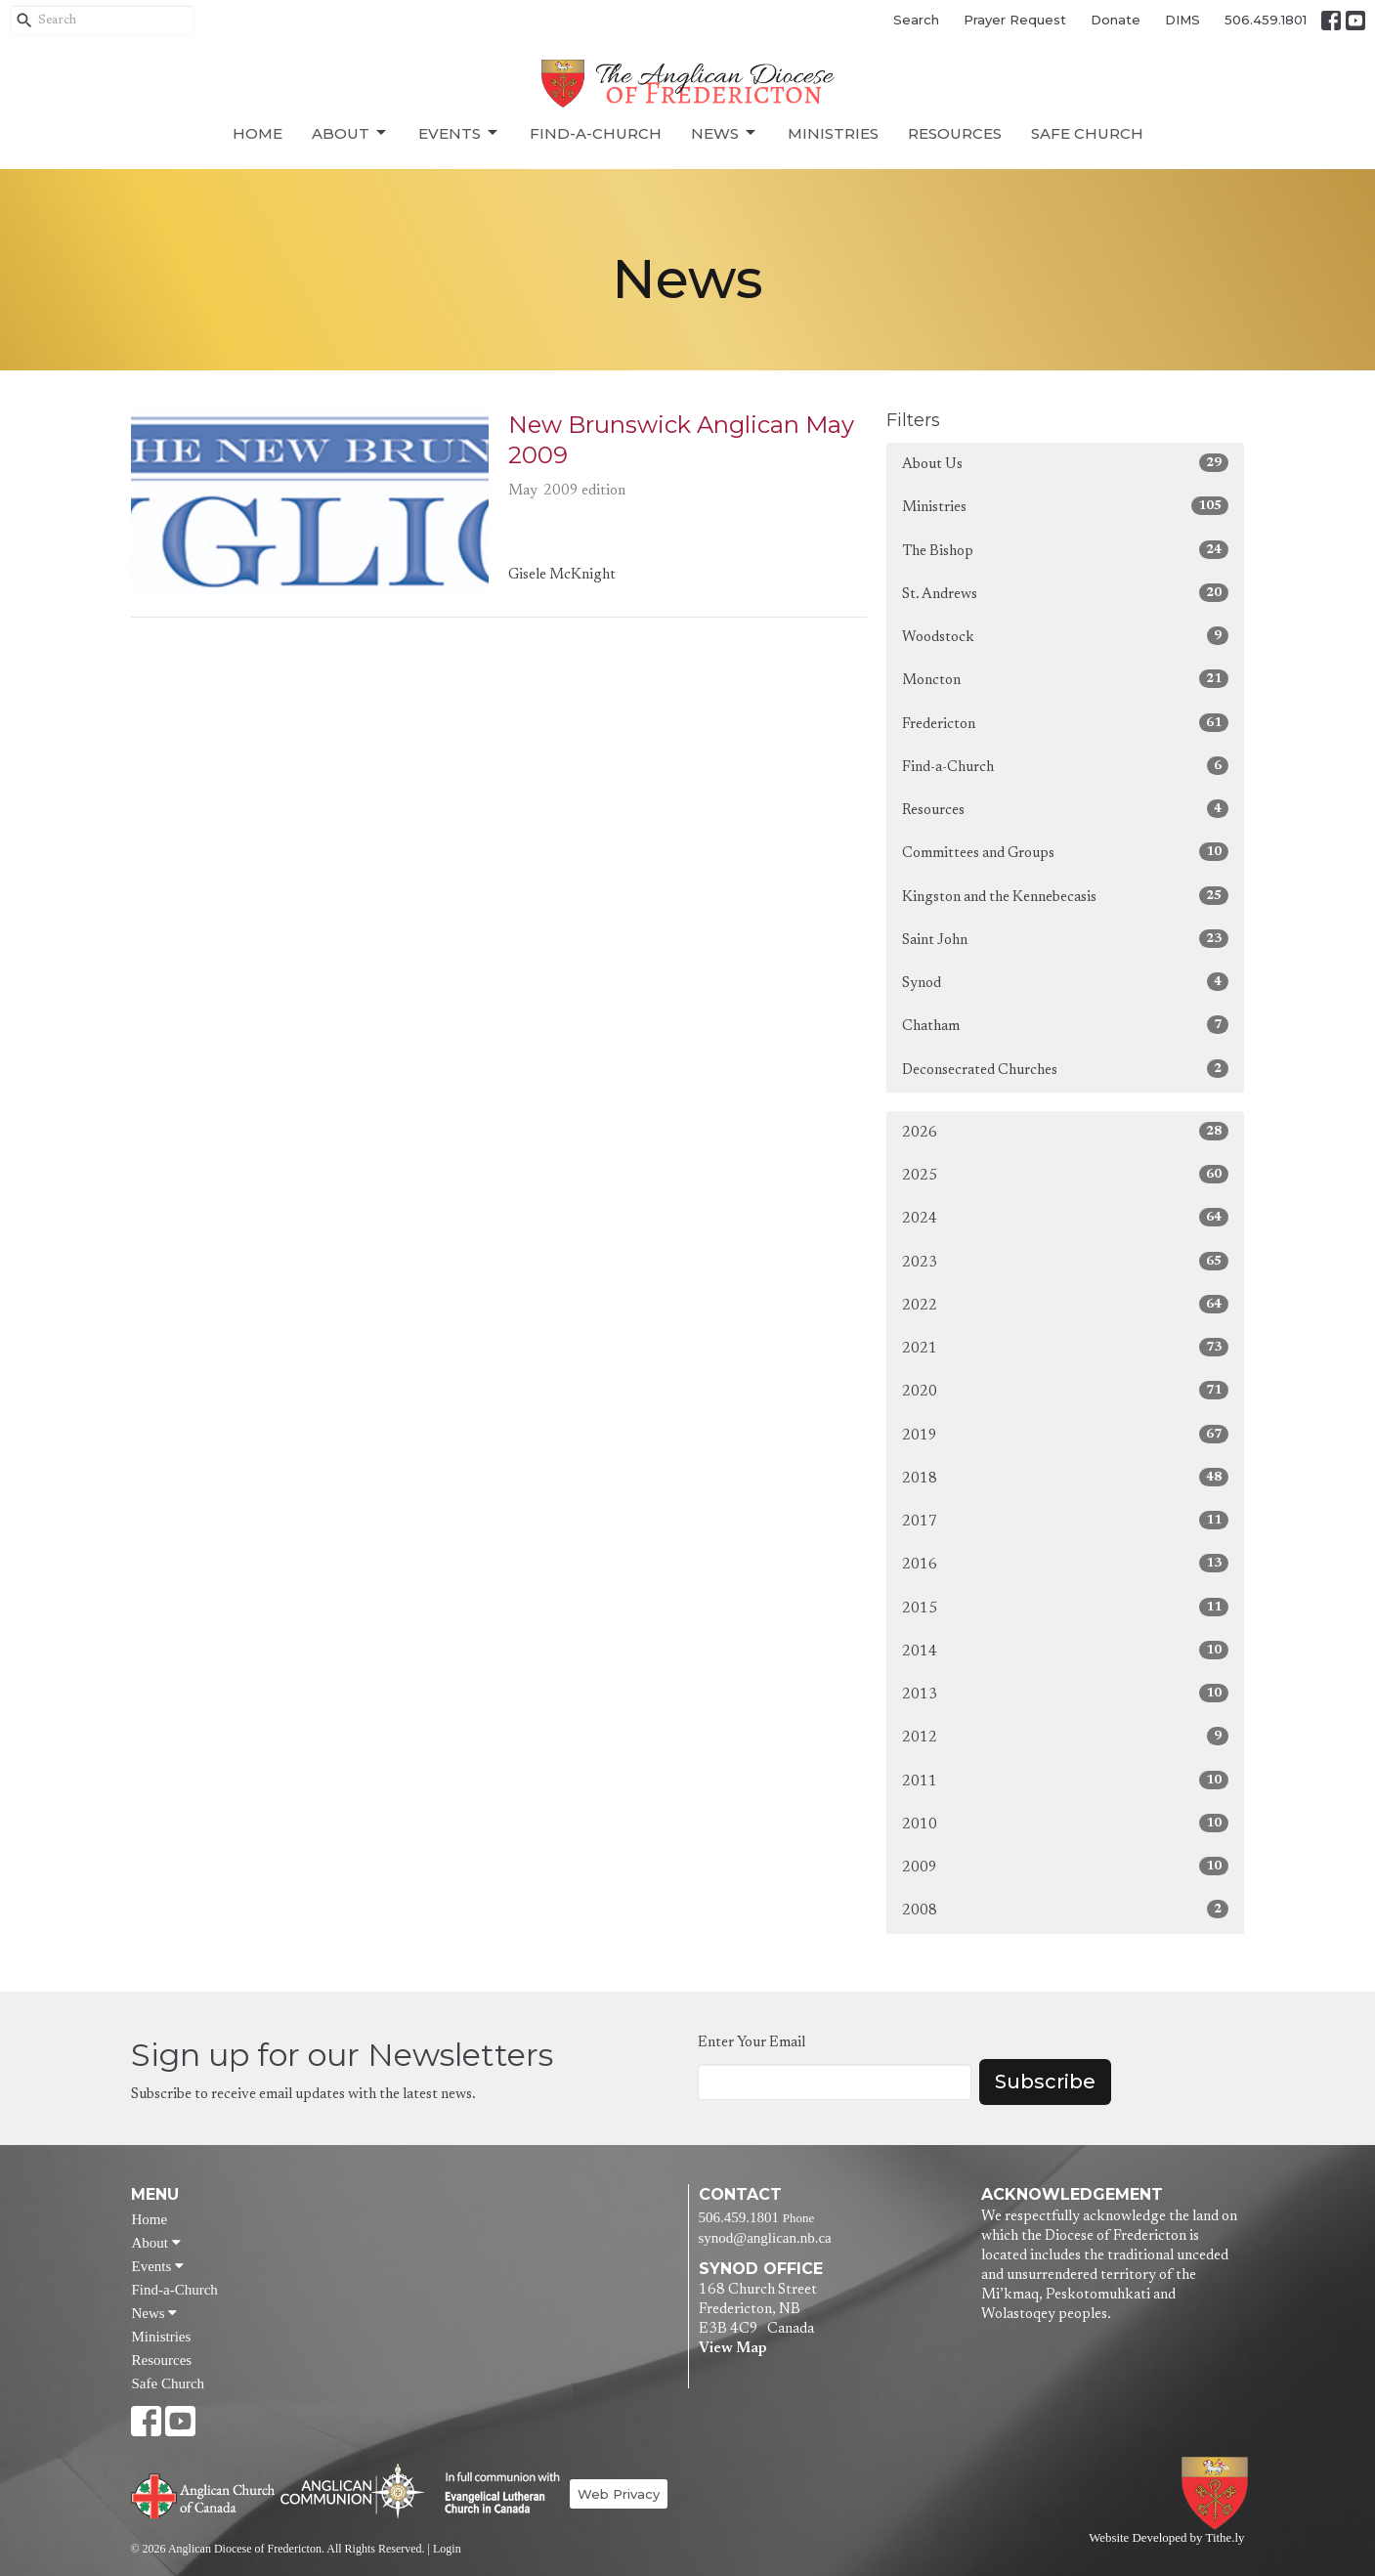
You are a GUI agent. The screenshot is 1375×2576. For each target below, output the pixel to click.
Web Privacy (619, 2494)
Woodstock (1065, 635)
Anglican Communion (352, 2490)
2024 (1065, 1217)
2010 (1065, 1823)
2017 (1065, 1520)
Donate (1115, 19)
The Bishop (1065, 549)
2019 (1065, 1434)
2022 (1065, 1304)
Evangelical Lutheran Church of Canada (495, 2493)
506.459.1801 (1266, 19)
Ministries (833, 133)
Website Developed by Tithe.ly (1166, 2538)
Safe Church (1087, 133)
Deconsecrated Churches (1065, 1068)
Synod (1065, 981)
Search (916, 19)
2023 (1065, 1261)
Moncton (1065, 678)
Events (459, 133)
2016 (1065, 1563)
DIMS (1182, 19)
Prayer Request (1015, 19)
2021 (1065, 1347)
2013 (1065, 1693)
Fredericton (1065, 722)
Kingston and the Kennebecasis (1065, 895)
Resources (955, 133)
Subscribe (1045, 2081)
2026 (1065, 1131)
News (724, 133)
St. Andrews (1065, 592)
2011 (1065, 1780)
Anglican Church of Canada (204, 2493)
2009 (1065, 1866)
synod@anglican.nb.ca (765, 2238)
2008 (1065, 1909)
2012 (1065, 1736)
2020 (1065, 1390)
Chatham (1065, 1024)
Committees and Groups (1065, 851)
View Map (732, 2348)
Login (447, 2548)
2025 (1065, 1174)
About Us (1065, 462)
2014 (1065, 1650)
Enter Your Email (751, 2043)
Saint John (1065, 938)
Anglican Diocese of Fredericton (1218, 2493)
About (350, 133)
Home (257, 133)
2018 (1065, 1477)
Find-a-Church (596, 133)
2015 (1065, 1607)
